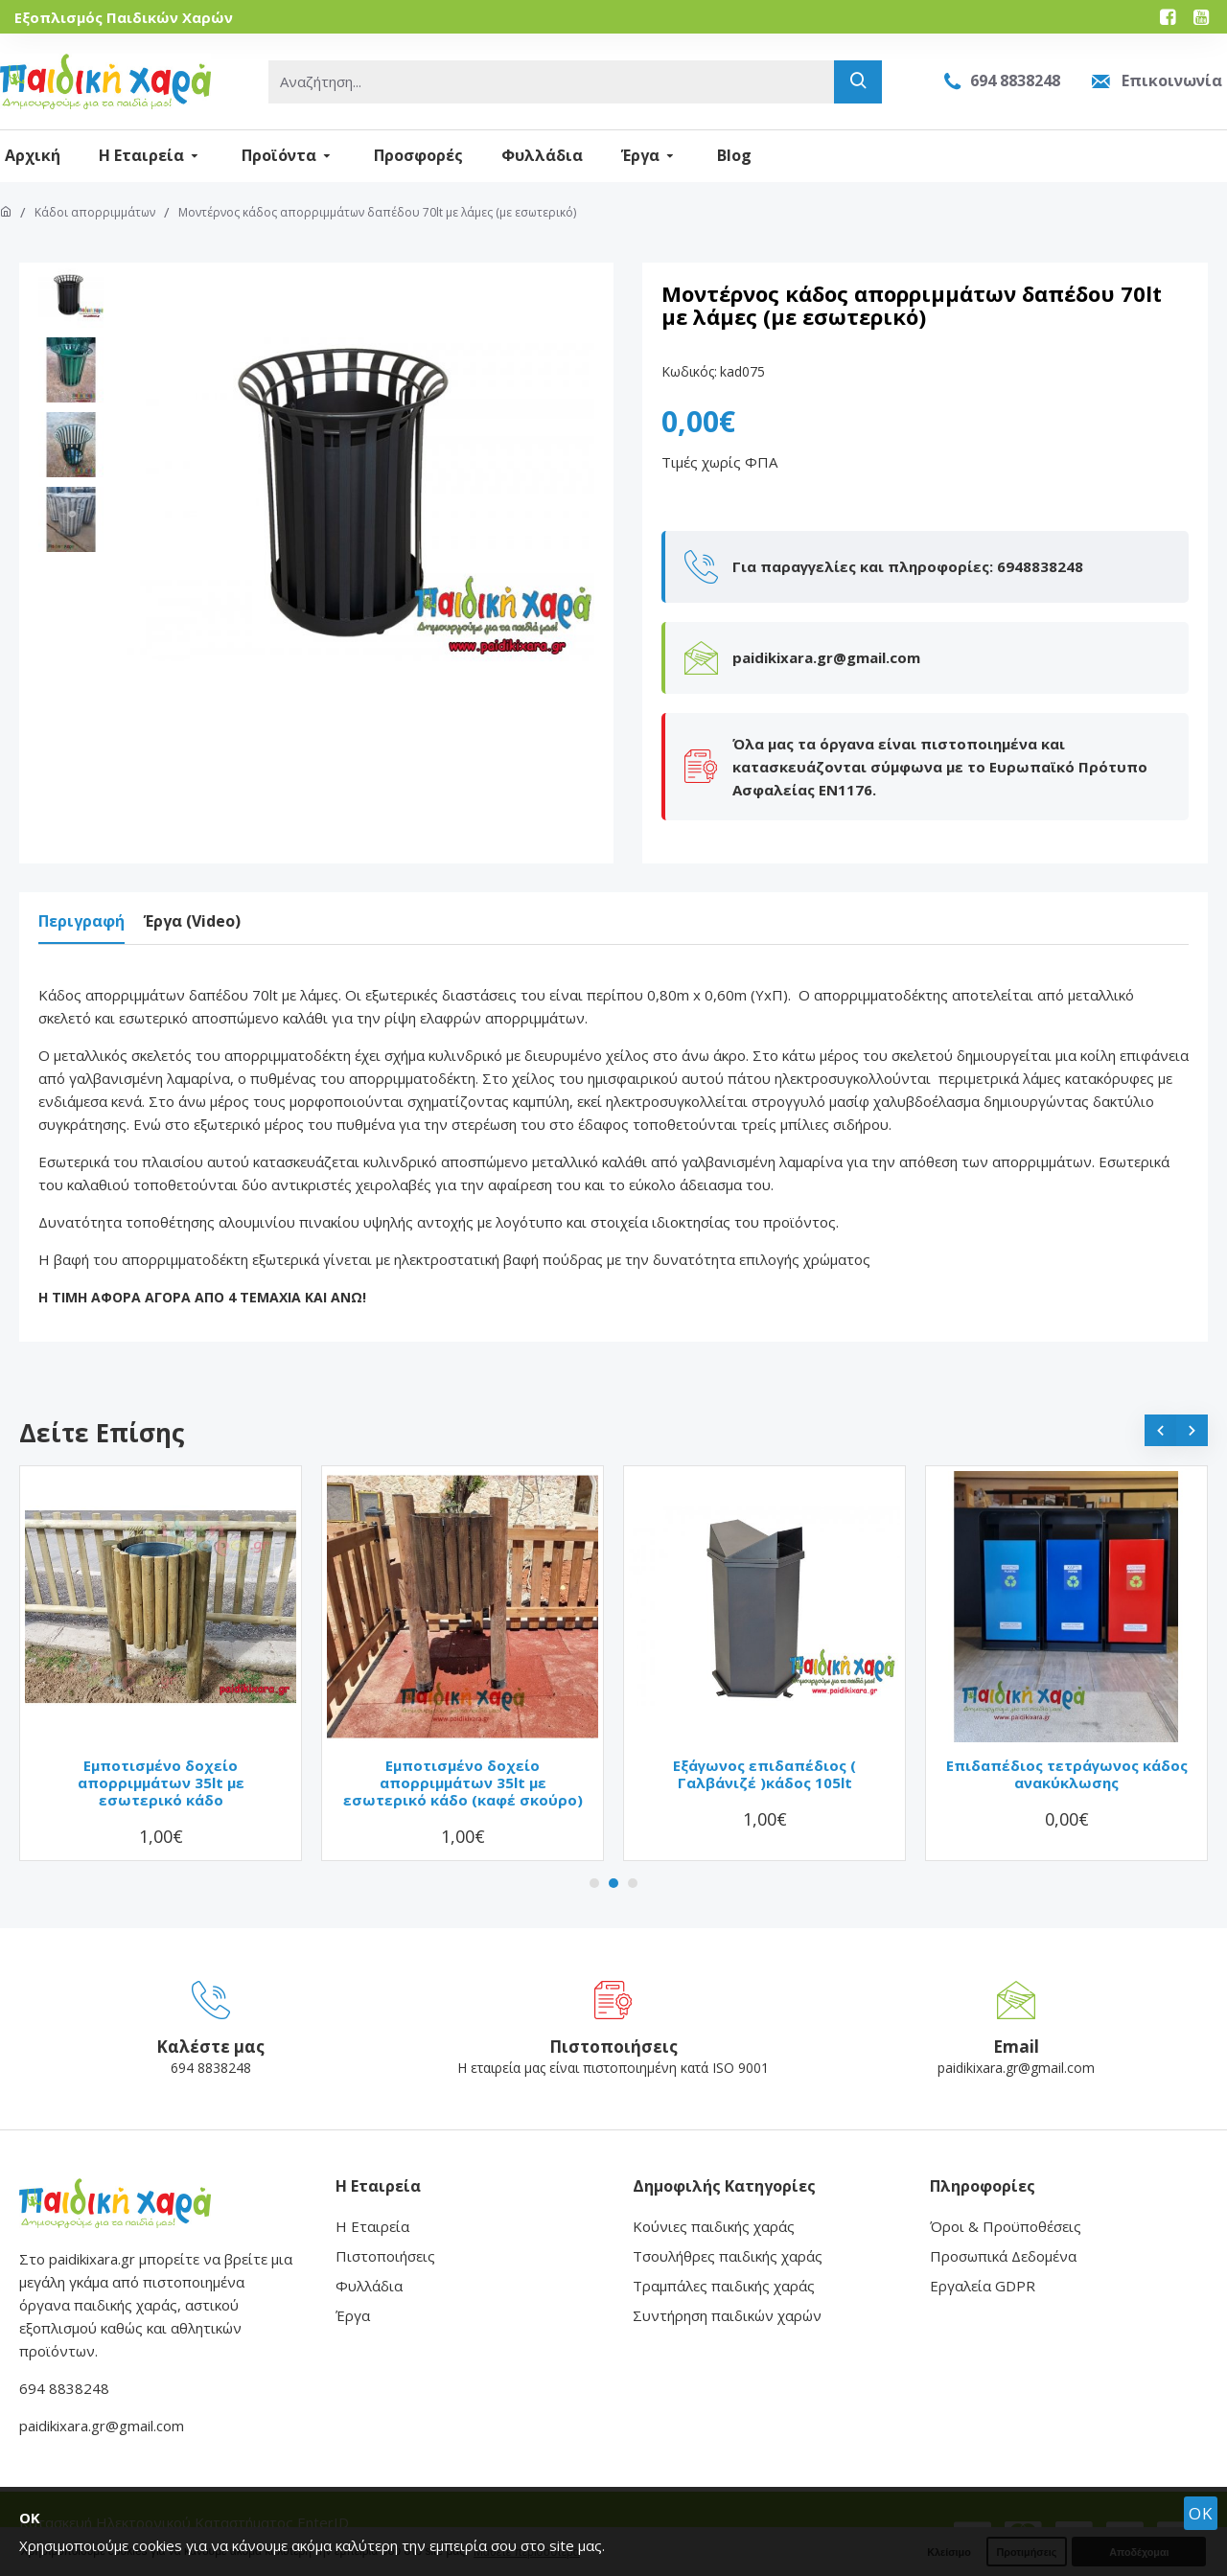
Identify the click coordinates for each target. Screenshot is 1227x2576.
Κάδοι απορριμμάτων (95, 212)
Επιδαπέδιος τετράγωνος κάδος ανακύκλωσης (1067, 1754)
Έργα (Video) (192, 921)
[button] (1160, 1411)
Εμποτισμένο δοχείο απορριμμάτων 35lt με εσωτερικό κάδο (161, 1763)
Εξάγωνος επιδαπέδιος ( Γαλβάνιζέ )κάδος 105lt (764, 1754)
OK (1201, 2513)
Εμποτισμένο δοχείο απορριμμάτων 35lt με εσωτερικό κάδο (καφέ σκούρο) (463, 1763)
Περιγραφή (81, 921)
